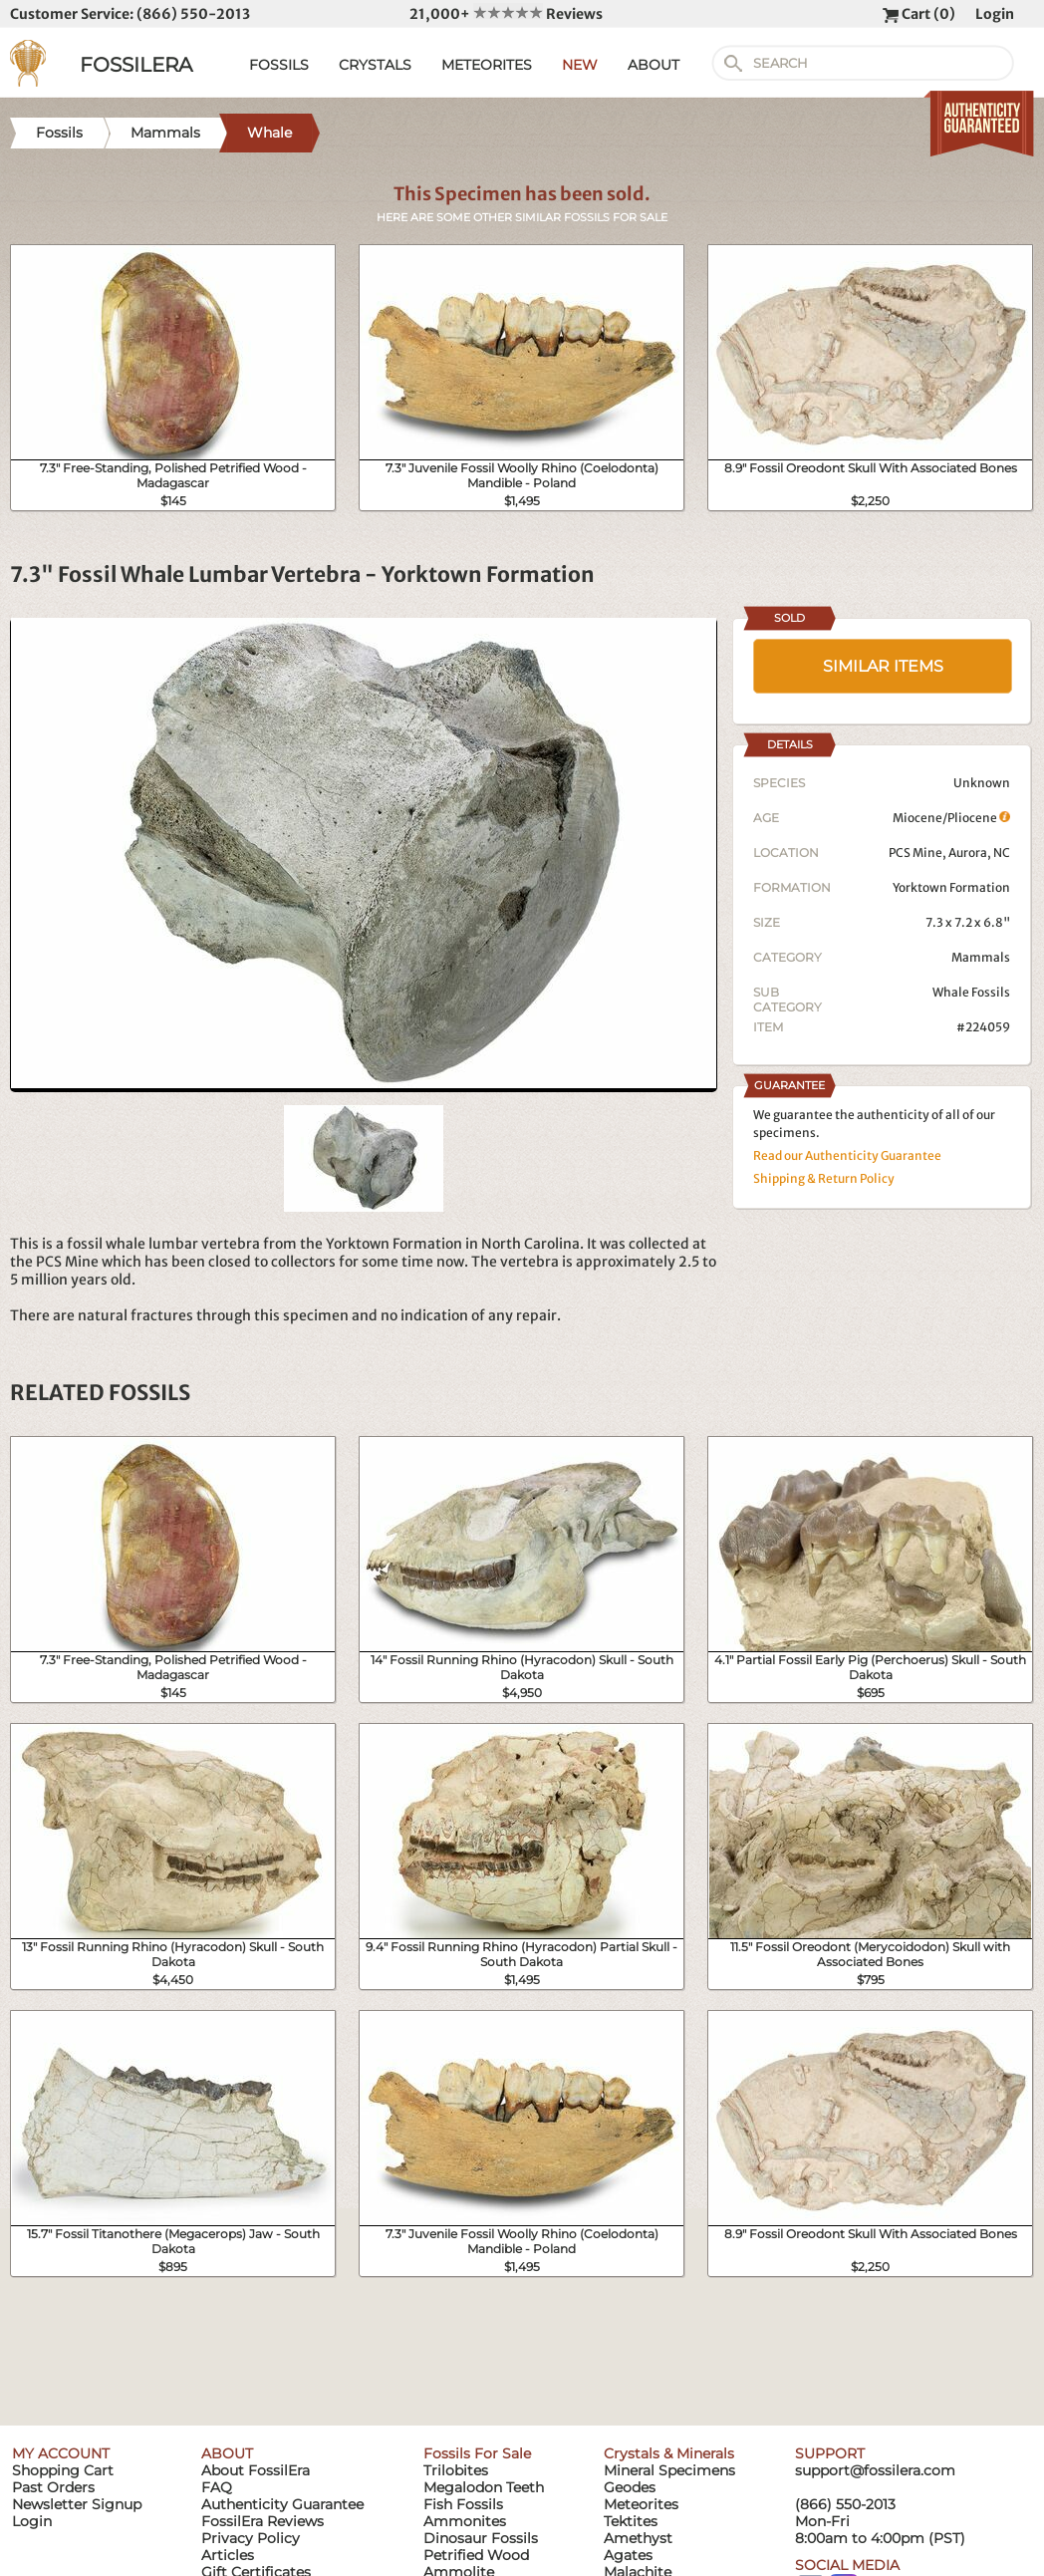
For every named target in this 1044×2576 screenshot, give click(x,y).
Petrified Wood (476, 2555)
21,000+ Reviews (506, 14)
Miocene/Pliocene (951, 817)
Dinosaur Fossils (480, 2538)
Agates (628, 2555)
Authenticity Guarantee (282, 2504)
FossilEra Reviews (262, 2521)
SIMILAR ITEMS (883, 666)
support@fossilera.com (875, 2470)
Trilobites (455, 2470)
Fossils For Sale (477, 2453)
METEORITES (486, 65)
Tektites (630, 2521)
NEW (580, 65)
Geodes (629, 2487)
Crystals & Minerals (669, 2453)
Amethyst (638, 2538)
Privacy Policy (250, 2538)
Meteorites (641, 2504)
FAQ (216, 2487)
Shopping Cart (63, 2470)
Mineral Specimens (669, 2470)
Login (994, 14)
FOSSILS (279, 65)
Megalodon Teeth (483, 2487)
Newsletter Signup (76, 2504)
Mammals (980, 957)
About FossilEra (255, 2470)
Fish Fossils (463, 2504)
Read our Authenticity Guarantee (847, 1155)
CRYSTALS (375, 65)
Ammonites (464, 2521)
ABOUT (653, 65)
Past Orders (53, 2487)
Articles (227, 2555)
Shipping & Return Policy (824, 1178)
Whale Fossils (971, 992)
